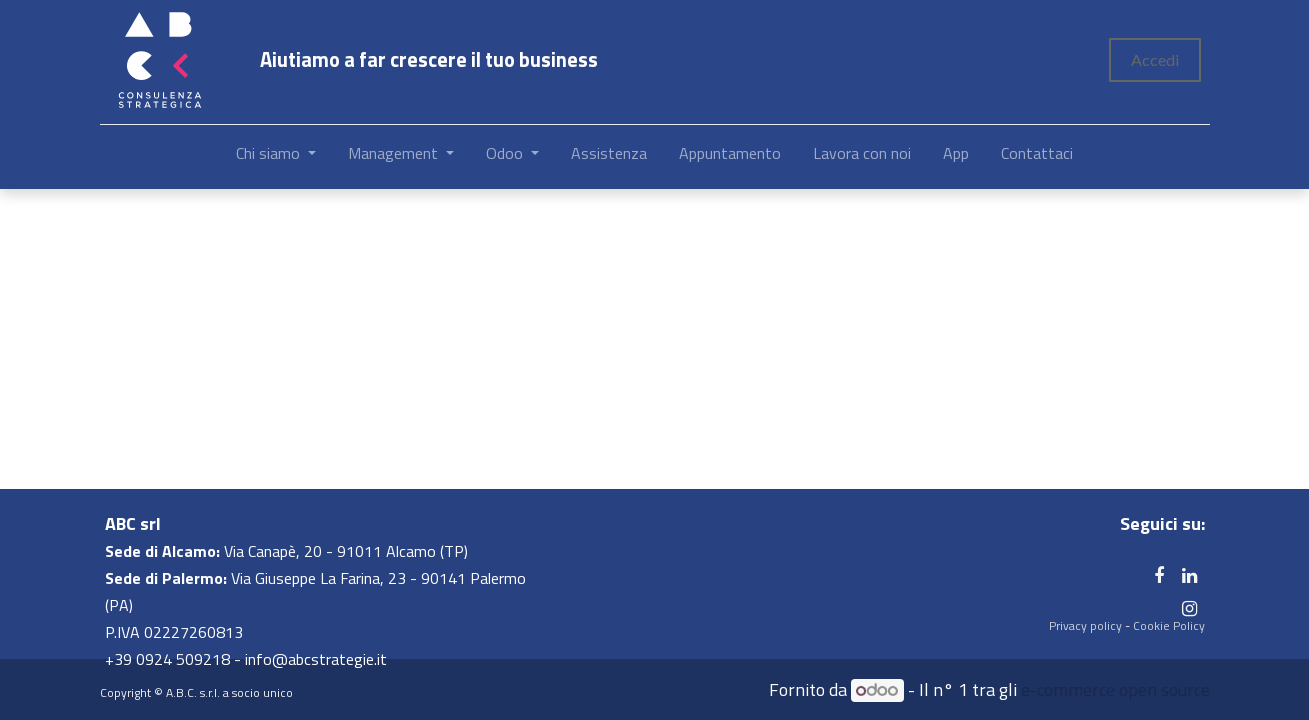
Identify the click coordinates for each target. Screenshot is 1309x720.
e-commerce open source (1115, 689)
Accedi (1155, 59)
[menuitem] (609, 157)
